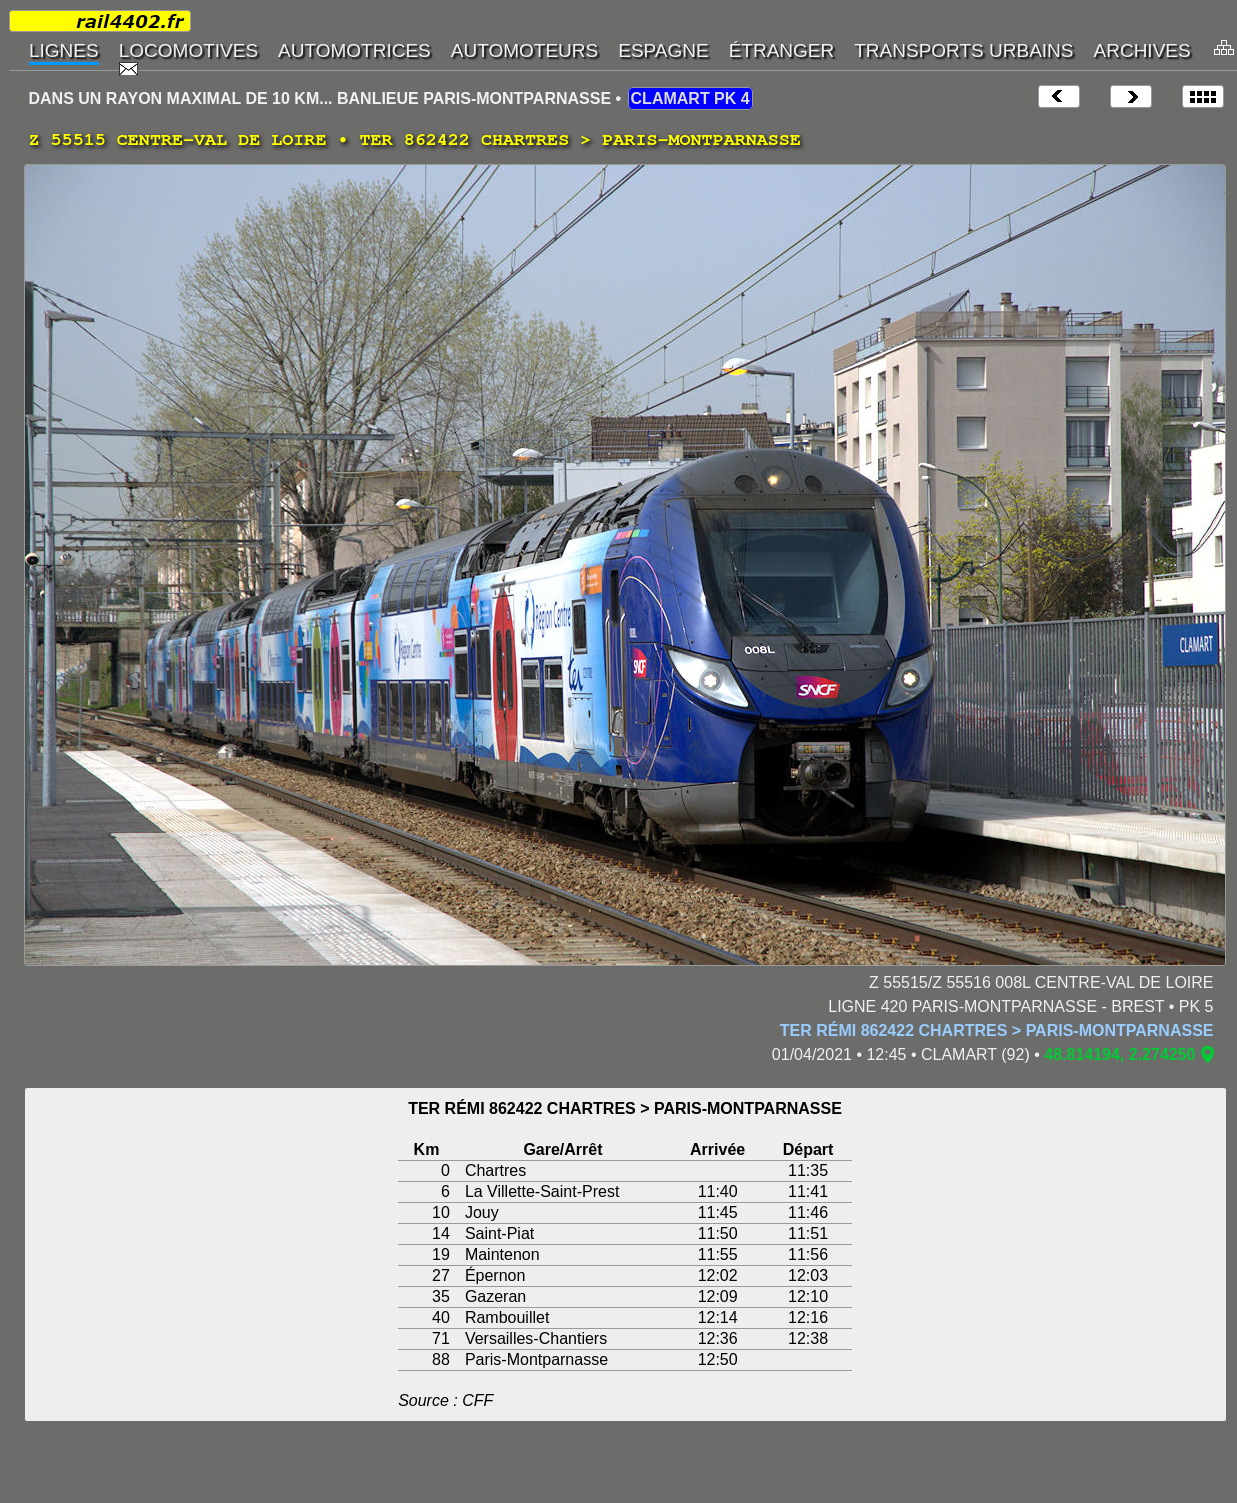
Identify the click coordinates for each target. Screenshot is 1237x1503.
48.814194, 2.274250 (1119, 1054)
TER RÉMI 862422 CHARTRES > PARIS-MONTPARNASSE (997, 1030)
